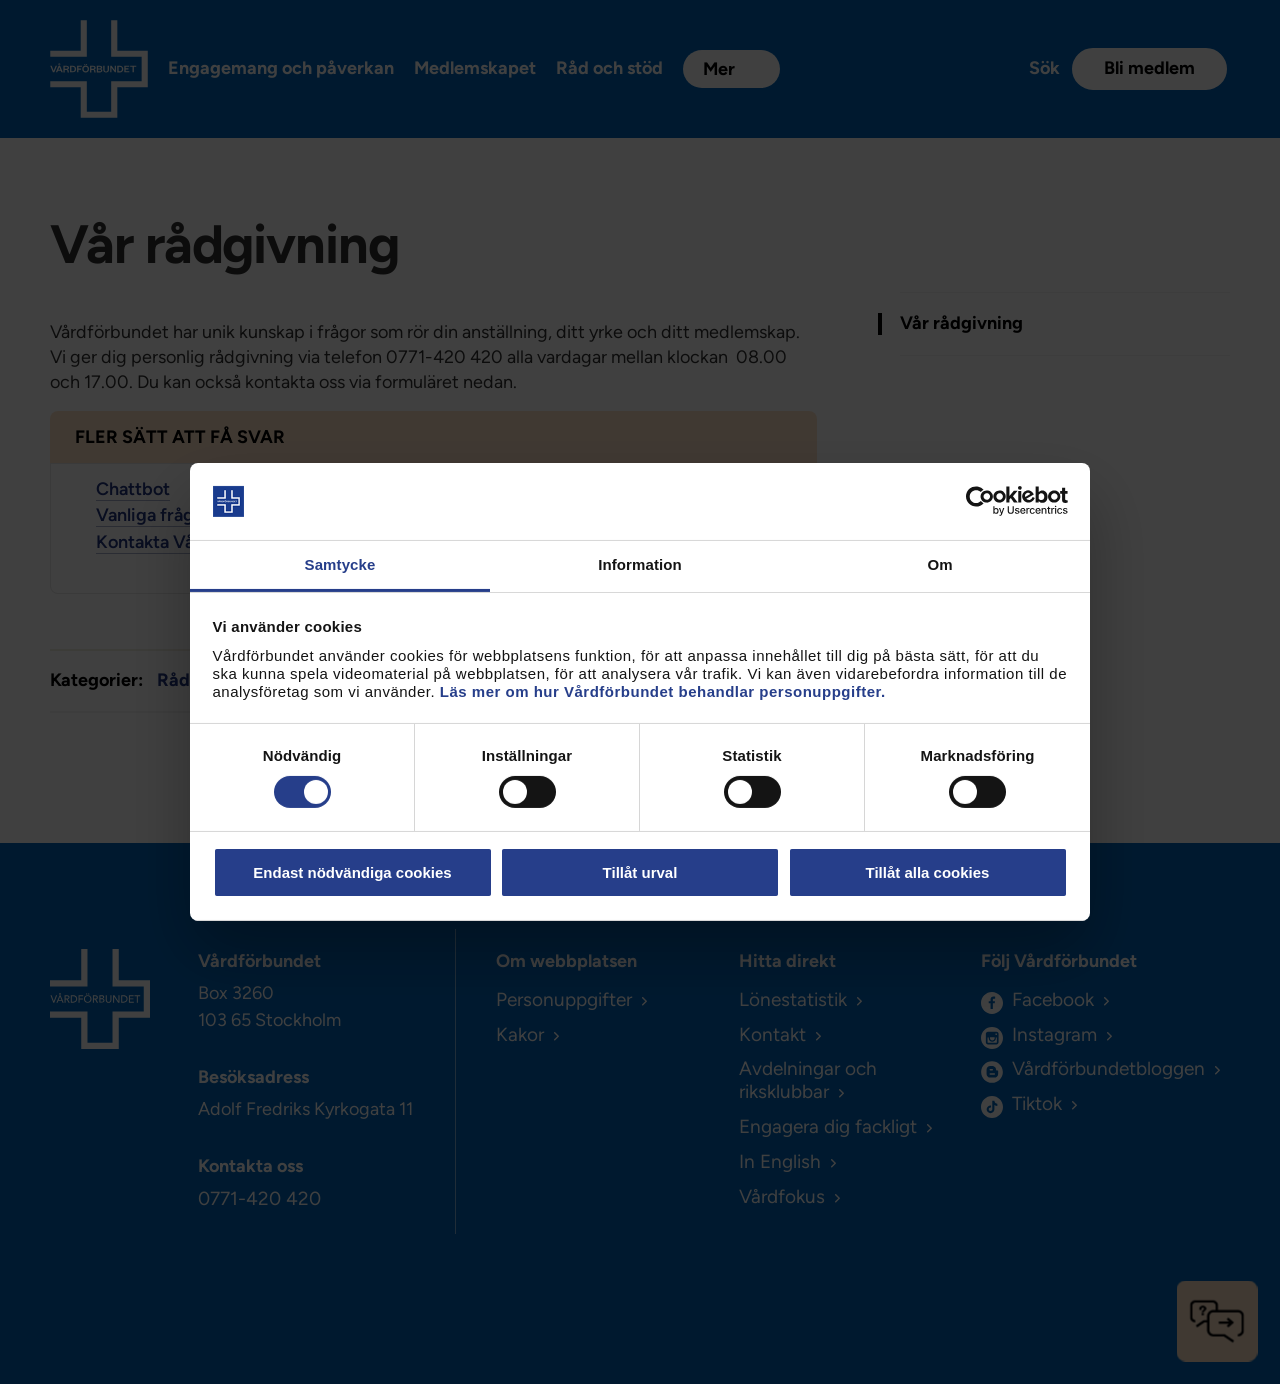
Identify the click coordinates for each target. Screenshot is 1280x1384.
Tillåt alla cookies (928, 872)
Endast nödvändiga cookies (352, 872)
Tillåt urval (640, 872)
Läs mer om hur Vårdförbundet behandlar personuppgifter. (663, 691)
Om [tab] (939, 564)
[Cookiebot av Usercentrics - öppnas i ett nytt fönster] (980, 501)
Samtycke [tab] (340, 564)
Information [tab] (640, 564)
